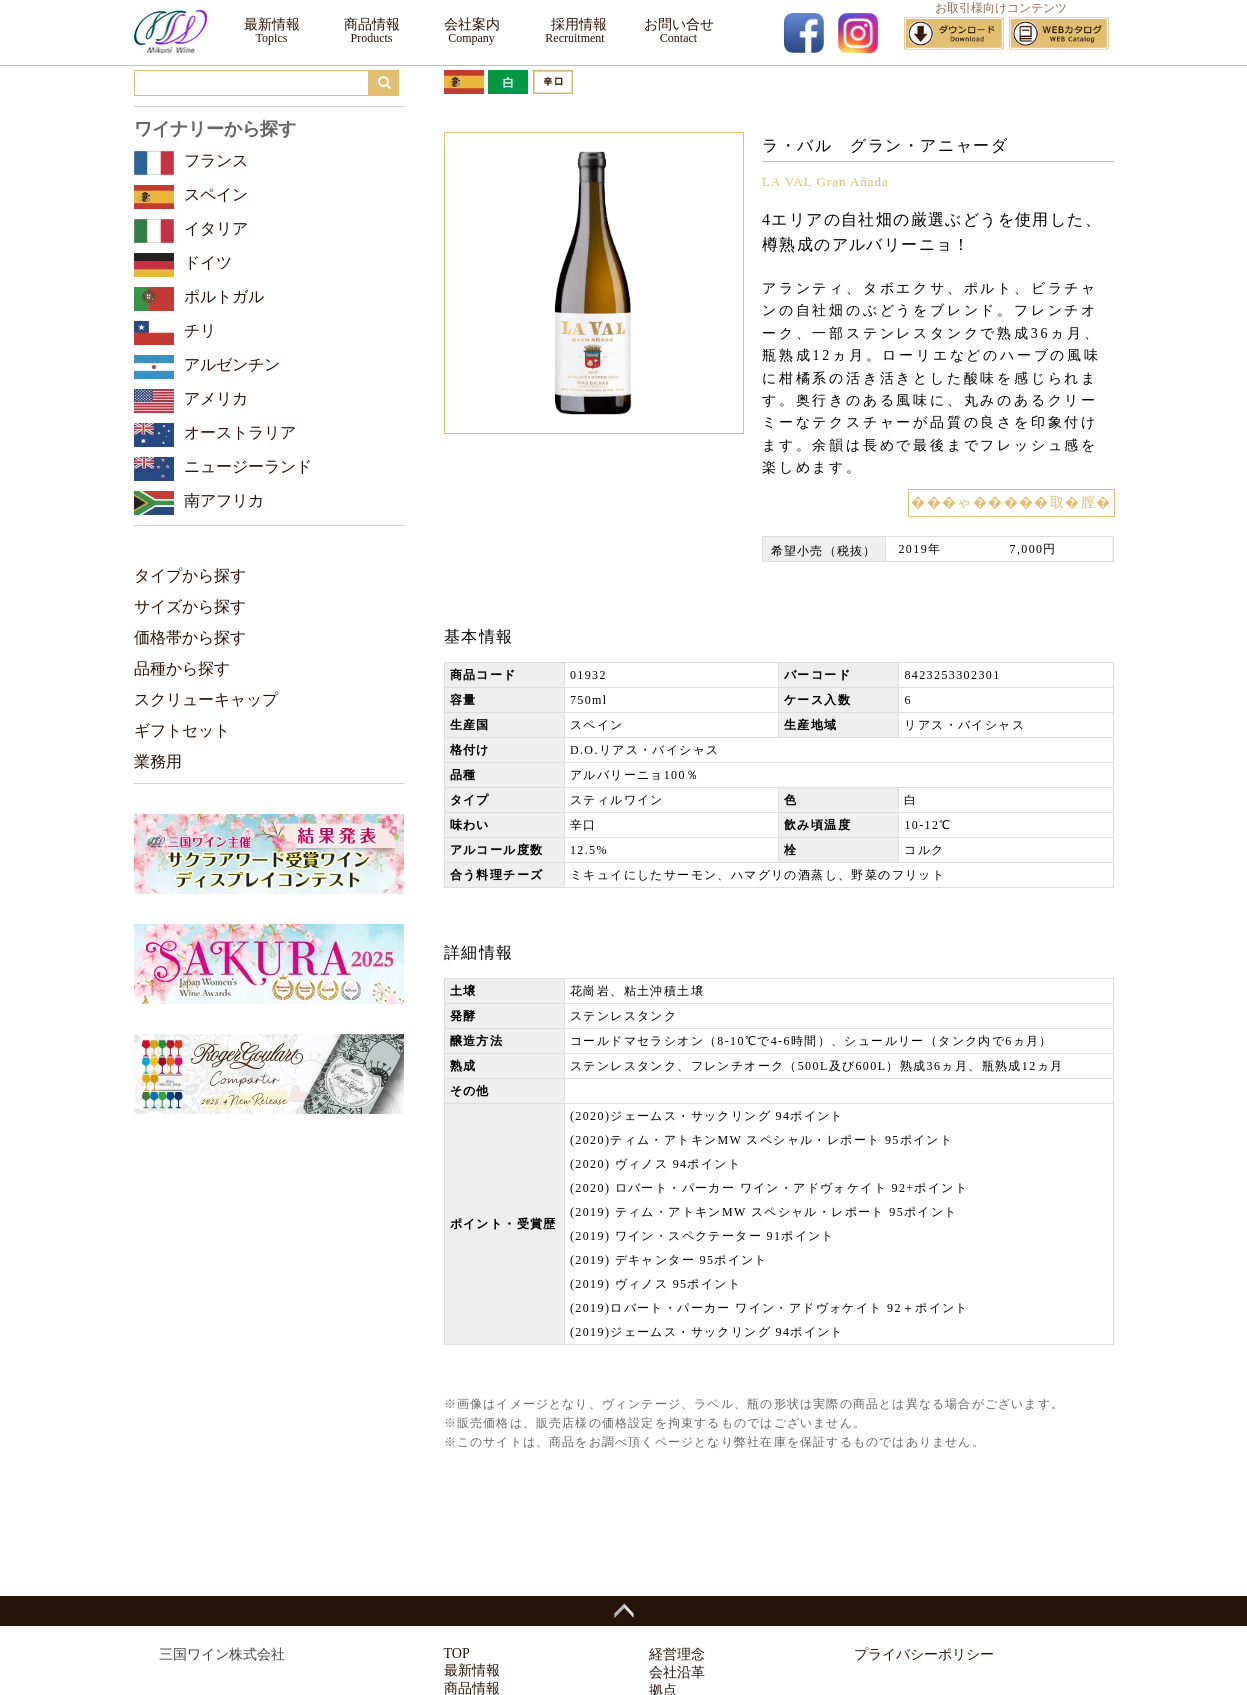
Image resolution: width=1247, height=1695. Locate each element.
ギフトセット (182, 730)
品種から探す (182, 668)
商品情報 (372, 24)
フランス (216, 160)
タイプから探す (190, 575)
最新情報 (272, 24)
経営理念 (677, 1654)
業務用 (158, 761)
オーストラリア (240, 432)
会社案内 (472, 24)
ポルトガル (224, 296)
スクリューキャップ (206, 699)
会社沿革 (677, 1672)
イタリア (216, 228)
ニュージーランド (248, 466)
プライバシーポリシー (924, 1654)
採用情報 (575, 24)
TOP (457, 1653)
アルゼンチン (232, 364)
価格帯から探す (190, 637)
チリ (200, 330)
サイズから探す (190, 606)
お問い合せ (679, 24)
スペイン (216, 194)
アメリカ (216, 398)
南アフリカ (224, 500)
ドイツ (208, 262)
